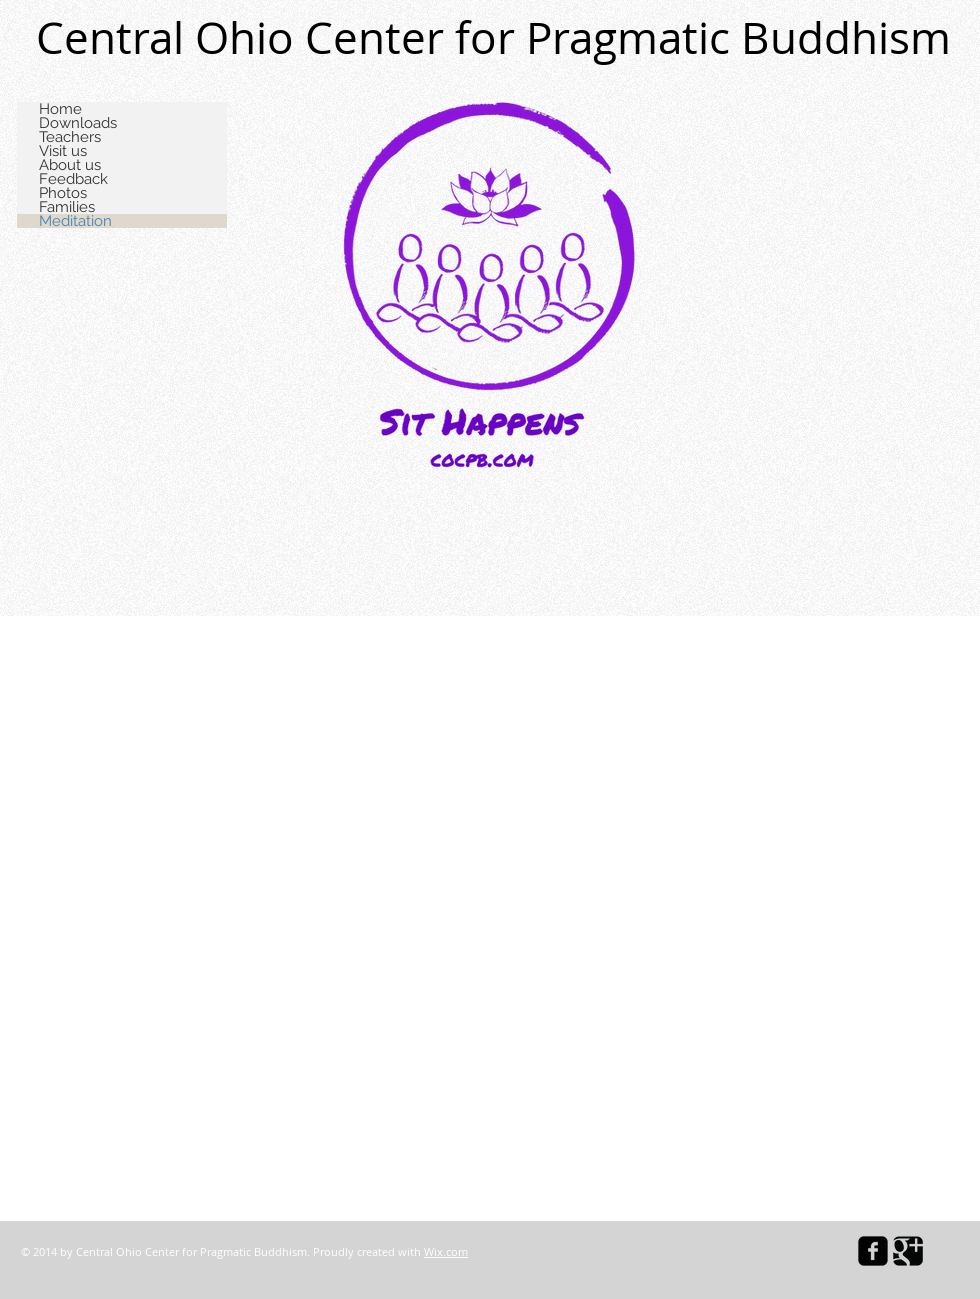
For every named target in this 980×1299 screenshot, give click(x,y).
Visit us (63, 151)
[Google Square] (908, 1251)
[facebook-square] (873, 1251)
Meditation (75, 221)
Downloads (78, 123)
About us (70, 165)
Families (67, 207)
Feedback (73, 179)
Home (60, 109)
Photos (63, 193)
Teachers (70, 137)
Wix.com (446, 1251)
